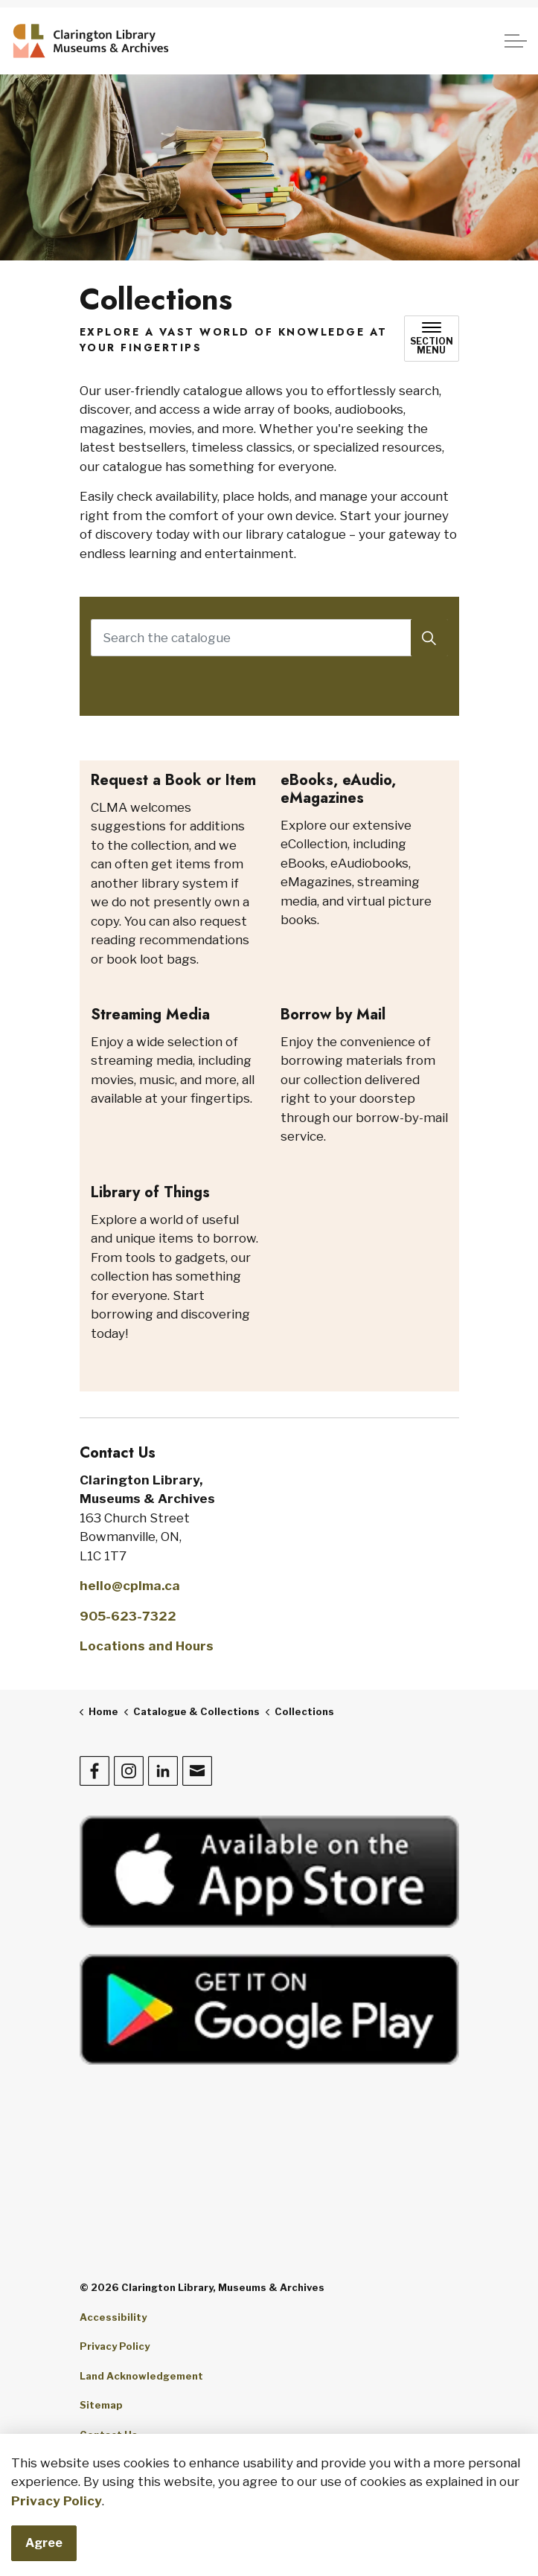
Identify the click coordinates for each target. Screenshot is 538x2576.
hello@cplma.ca (130, 1585)
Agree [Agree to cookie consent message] (44, 2543)
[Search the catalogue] (269, 637)
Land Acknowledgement (141, 2376)
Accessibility (113, 2317)
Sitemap (101, 2405)
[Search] (429, 637)
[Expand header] (515, 40)
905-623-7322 (128, 1616)
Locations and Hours (147, 1645)
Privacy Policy (56, 2500)
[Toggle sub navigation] (431, 338)
